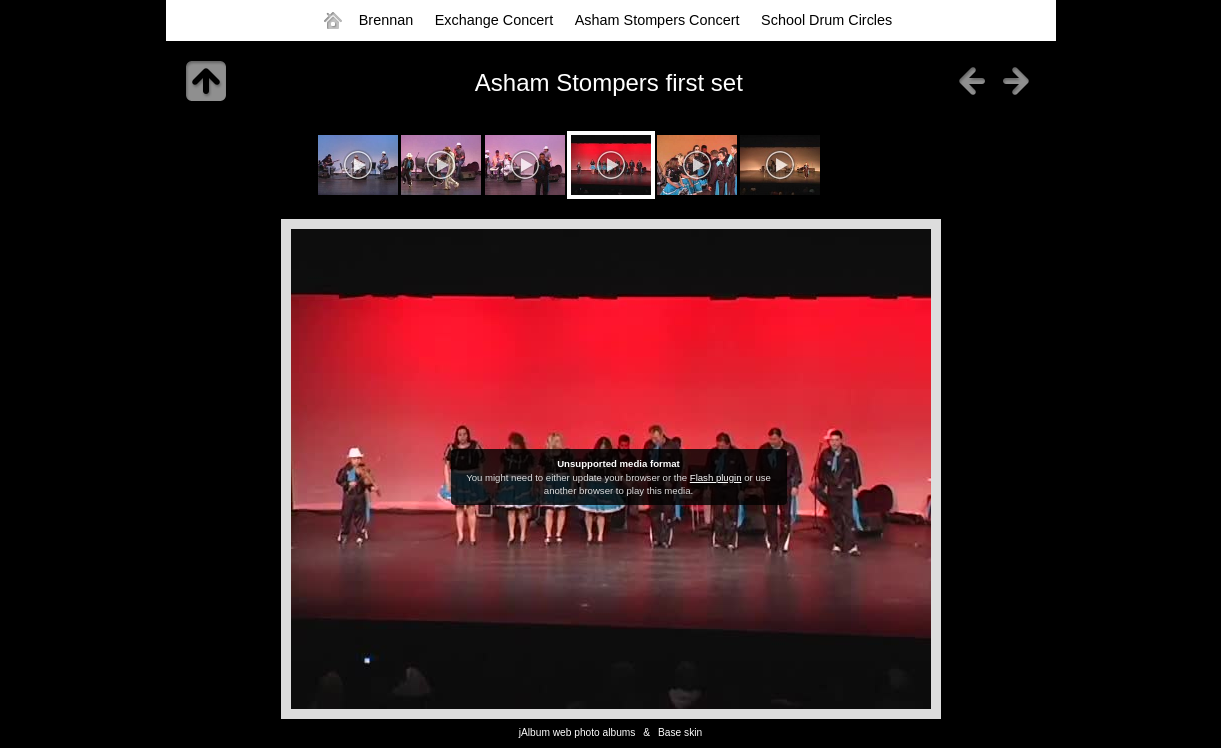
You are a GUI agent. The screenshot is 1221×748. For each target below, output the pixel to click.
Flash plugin (716, 477)
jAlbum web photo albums (577, 732)
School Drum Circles (826, 20)
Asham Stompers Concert (657, 20)
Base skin (680, 732)
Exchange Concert (494, 20)
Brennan (386, 20)
